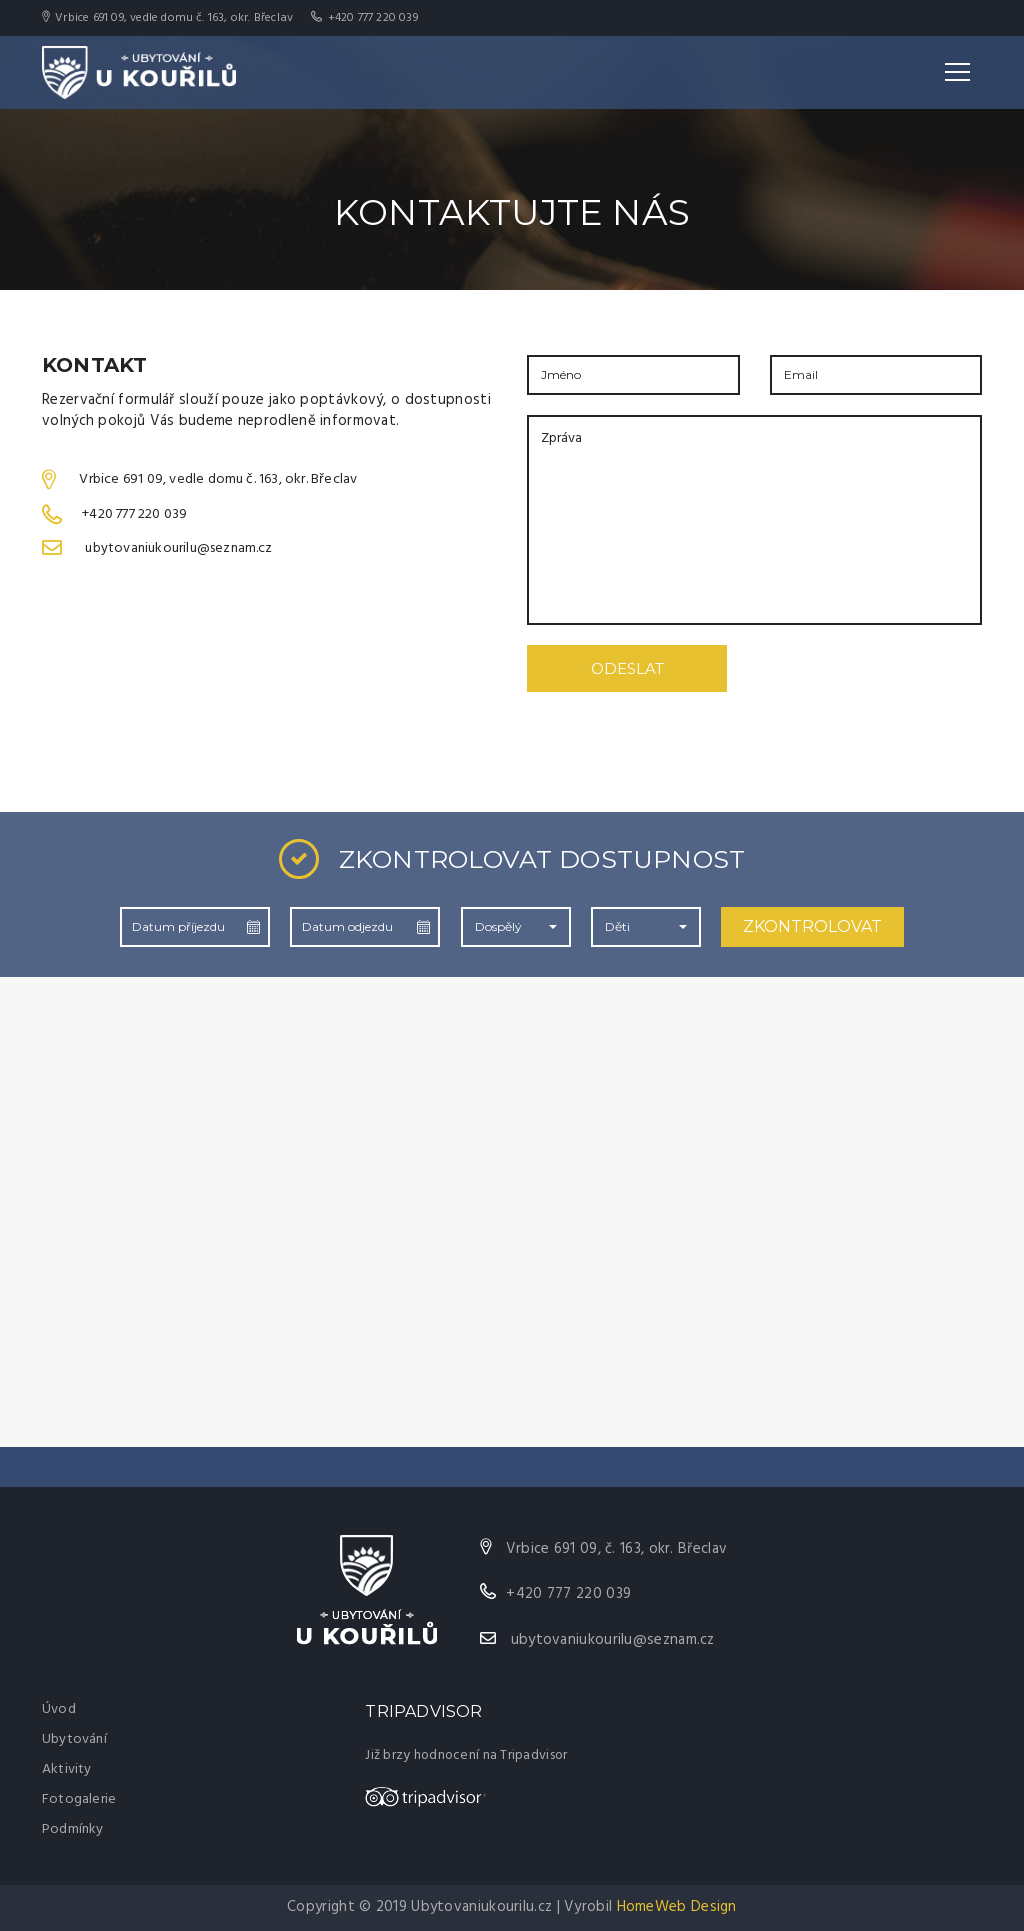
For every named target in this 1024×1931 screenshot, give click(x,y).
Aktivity (67, 1769)
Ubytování (74, 1739)
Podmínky (73, 1829)
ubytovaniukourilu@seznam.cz (613, 1640)
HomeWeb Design (677, 1907)
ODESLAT (627, 668)
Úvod (59, 1709)
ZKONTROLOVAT (812, 926)
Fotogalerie (79, 1799)
